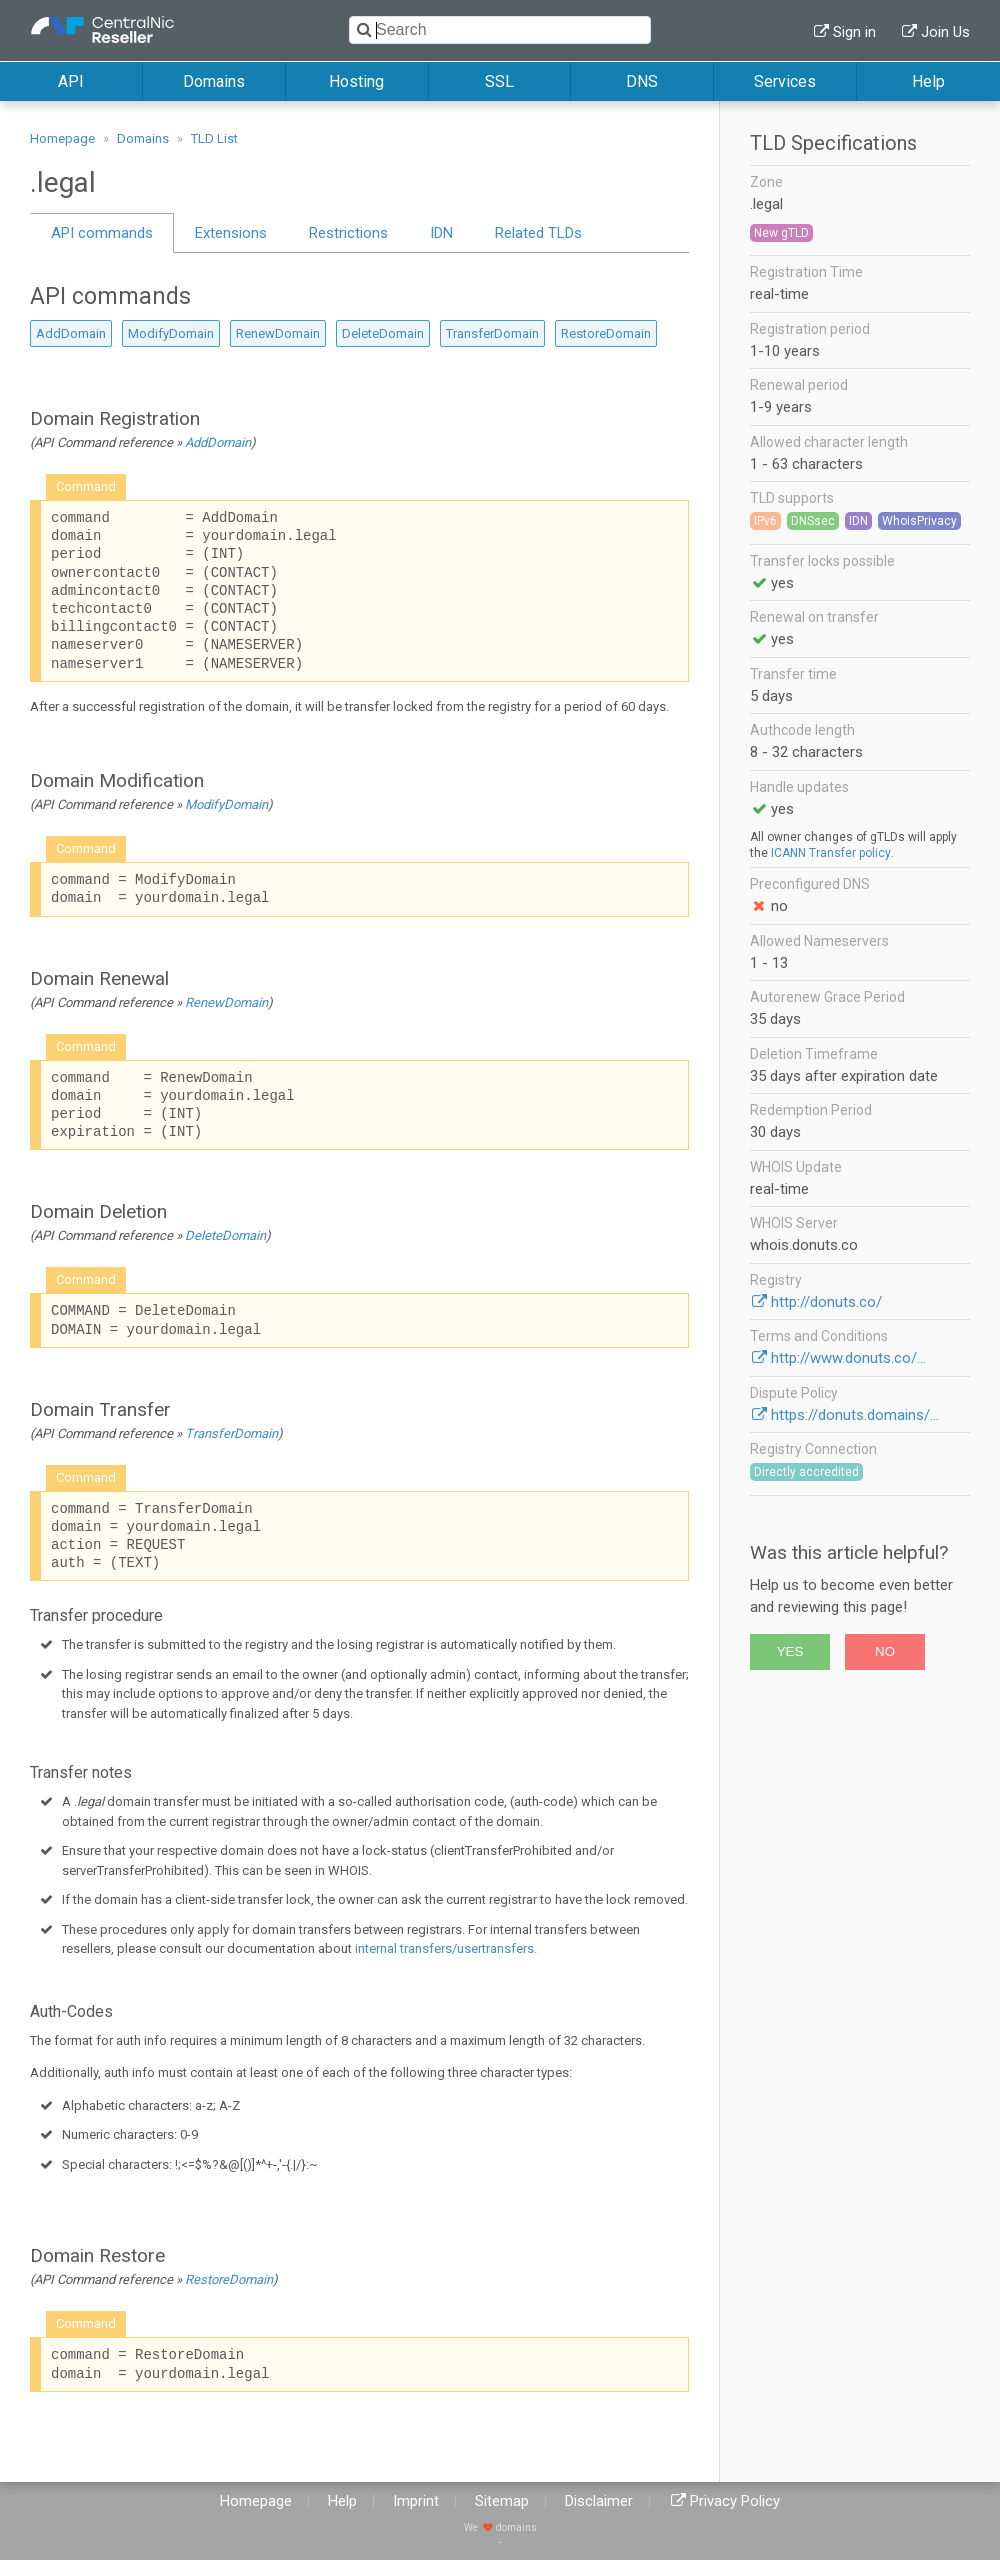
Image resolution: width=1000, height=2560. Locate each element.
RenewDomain (278, 333)
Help (928, 81)
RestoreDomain (606, 333)
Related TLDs (538, 233)
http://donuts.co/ (826, 1302)
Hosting (356, 81)
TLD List (214, 138)
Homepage (62, 138)
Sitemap (502, 2501)
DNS (642, 81)
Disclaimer (599, 2501)
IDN (441, 233)
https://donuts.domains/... (855, 1415)
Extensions (231, 233)
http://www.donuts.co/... (848, 1358)
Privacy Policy (735, 2501)
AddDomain (71, 333)
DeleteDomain (383, 333)
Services (785, 81)
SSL (499, 81)
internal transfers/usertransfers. (446, 1948)
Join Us (945, 32)
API (71, 81)
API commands (102, 233)
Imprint (416, 2501)
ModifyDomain (171, 333)
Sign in (854, 32)
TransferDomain (492, 333)
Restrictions (348, 233)
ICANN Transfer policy (831, 853)
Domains (214, 81)
